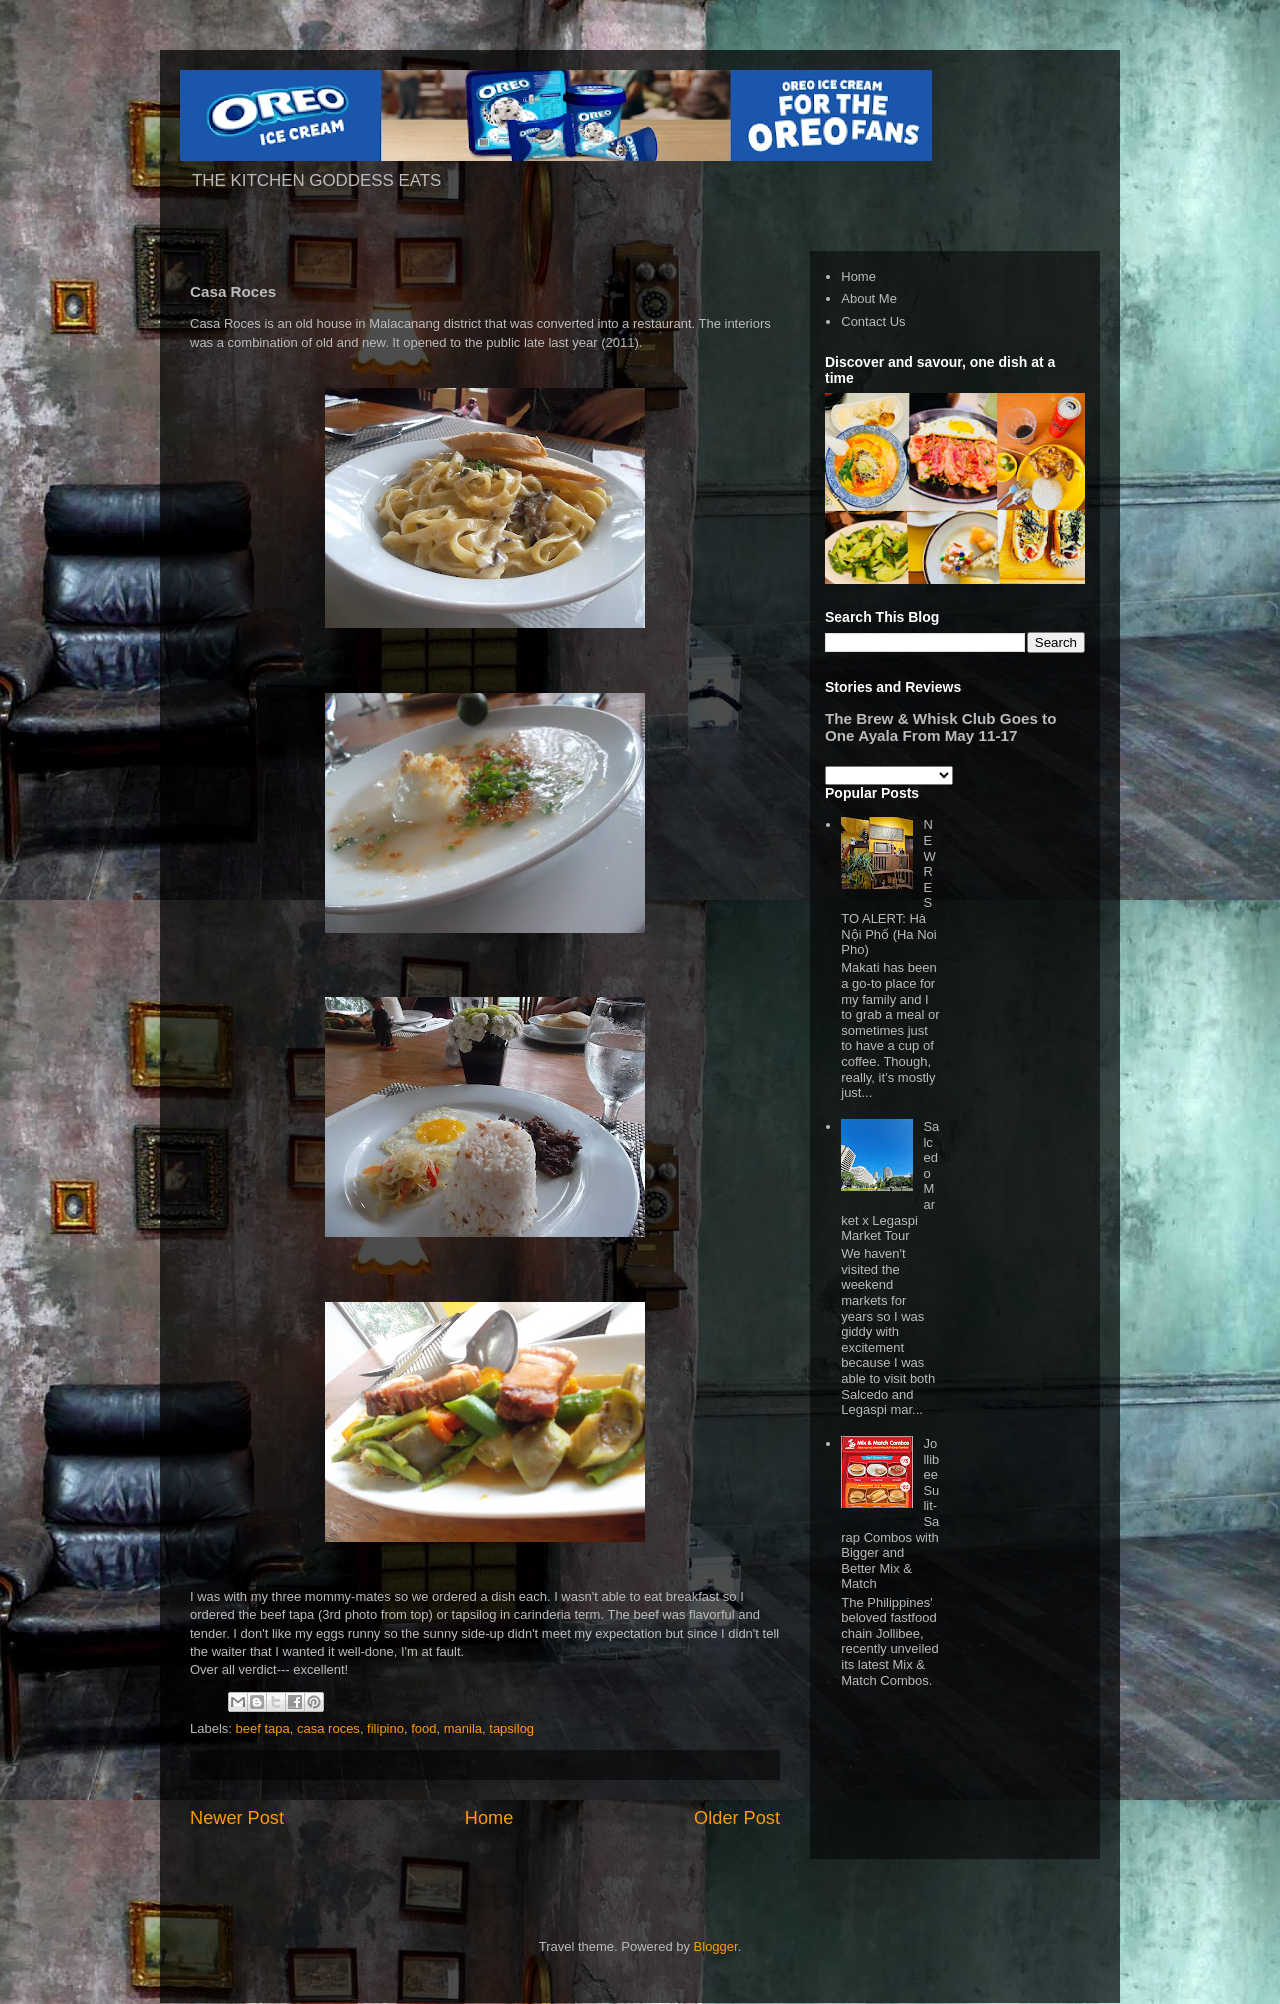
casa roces (328, 1728)
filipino (385, 1728)
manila (463, 1728)
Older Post (737, 1818)
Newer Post (237, 1818)
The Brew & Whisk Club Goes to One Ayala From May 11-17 (940, 727)
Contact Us (873, 321)
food (423, 1728)
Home (489, 1818)
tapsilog (511, 1728)
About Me (869, 298)
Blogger (716, 1946)
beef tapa (263, 1728)
